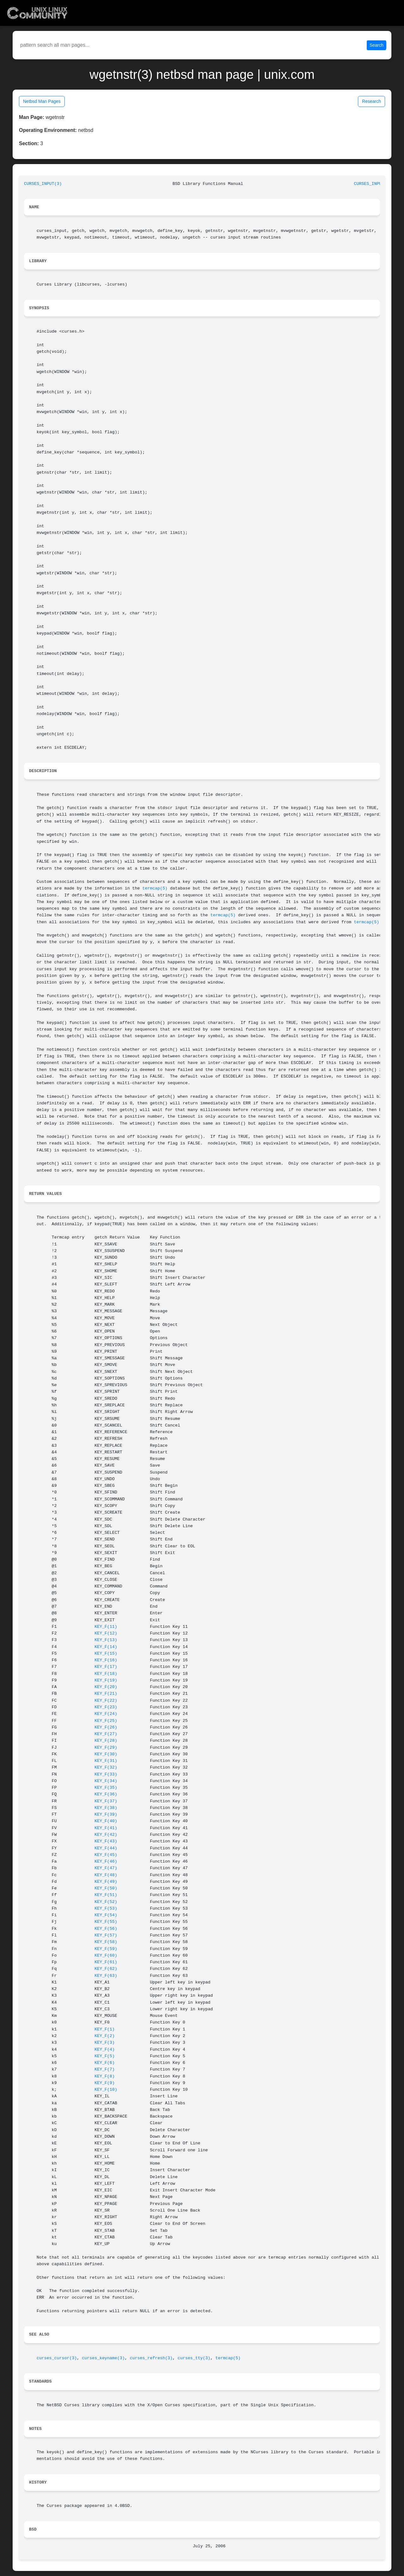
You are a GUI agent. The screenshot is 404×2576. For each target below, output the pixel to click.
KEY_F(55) (105, 1921)
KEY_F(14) (105, 1647)
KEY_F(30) (105, 1754)
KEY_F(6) (104, 2062)
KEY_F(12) (105, 1633)
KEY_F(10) (105, 2089)
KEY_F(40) (105, 1821)
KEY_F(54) (105, 1915)
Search (376, 45)
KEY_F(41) (105, 1828)
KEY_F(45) (105, 1854)
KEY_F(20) (105, 1687)
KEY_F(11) (105, 1626)
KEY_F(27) (105, 1734)
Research (371, 101)
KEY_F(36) (105, 1794)
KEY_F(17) (105, 1666)
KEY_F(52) (105, 1902)
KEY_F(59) (105, 1949)
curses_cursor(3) (57, 2358)
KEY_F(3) (104, 2042)
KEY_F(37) (105, 1801)
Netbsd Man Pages (42, 101)
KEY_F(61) (105, 1962)
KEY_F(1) (104, 2029)
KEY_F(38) (105, 1807)
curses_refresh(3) (151, 2358)
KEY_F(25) (105, 1720)
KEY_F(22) (105, 1700)
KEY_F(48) (105, 1875)
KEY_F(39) (105, 1814)
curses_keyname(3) (103, 2358)
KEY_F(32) (105, 1767)
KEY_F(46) (105, 1861)
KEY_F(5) (104, 2056)
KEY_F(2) (104, 2036)
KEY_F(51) (105, 1895)
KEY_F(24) (105, 1713)
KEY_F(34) (105, 1781)
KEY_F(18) (105, 1673)
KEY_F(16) (105, 1660)
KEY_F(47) (105, 1868)
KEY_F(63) (105, 1975)
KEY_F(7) (104, 2069)
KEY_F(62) (105, 1968)
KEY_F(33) (105, 1774)
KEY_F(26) (105, 1727)
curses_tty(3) (194, 2358)
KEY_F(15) (105, 1653)
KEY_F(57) (105, 1935)
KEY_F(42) (105, 1834)
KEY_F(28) (105, 1740)
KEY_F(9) (104, 2083)
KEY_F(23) (105, 1707)
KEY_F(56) (105, 1928)
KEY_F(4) (104, 2049)
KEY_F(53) (105, 1908)
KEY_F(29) (105, 1747)
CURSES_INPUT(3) (43, 183)
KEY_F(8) (104, 2076)
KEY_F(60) (105, 1955)
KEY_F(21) (105, 1693)
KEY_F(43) (105, 1841)
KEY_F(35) (105, 1787)
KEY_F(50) (105, 1888)
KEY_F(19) (105, 1680)
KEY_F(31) (105, 1760)
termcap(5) (155, 888)
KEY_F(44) (105, 1848)
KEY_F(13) (105, 1640)
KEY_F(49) (105, 1881)
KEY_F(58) (105, 1942)
